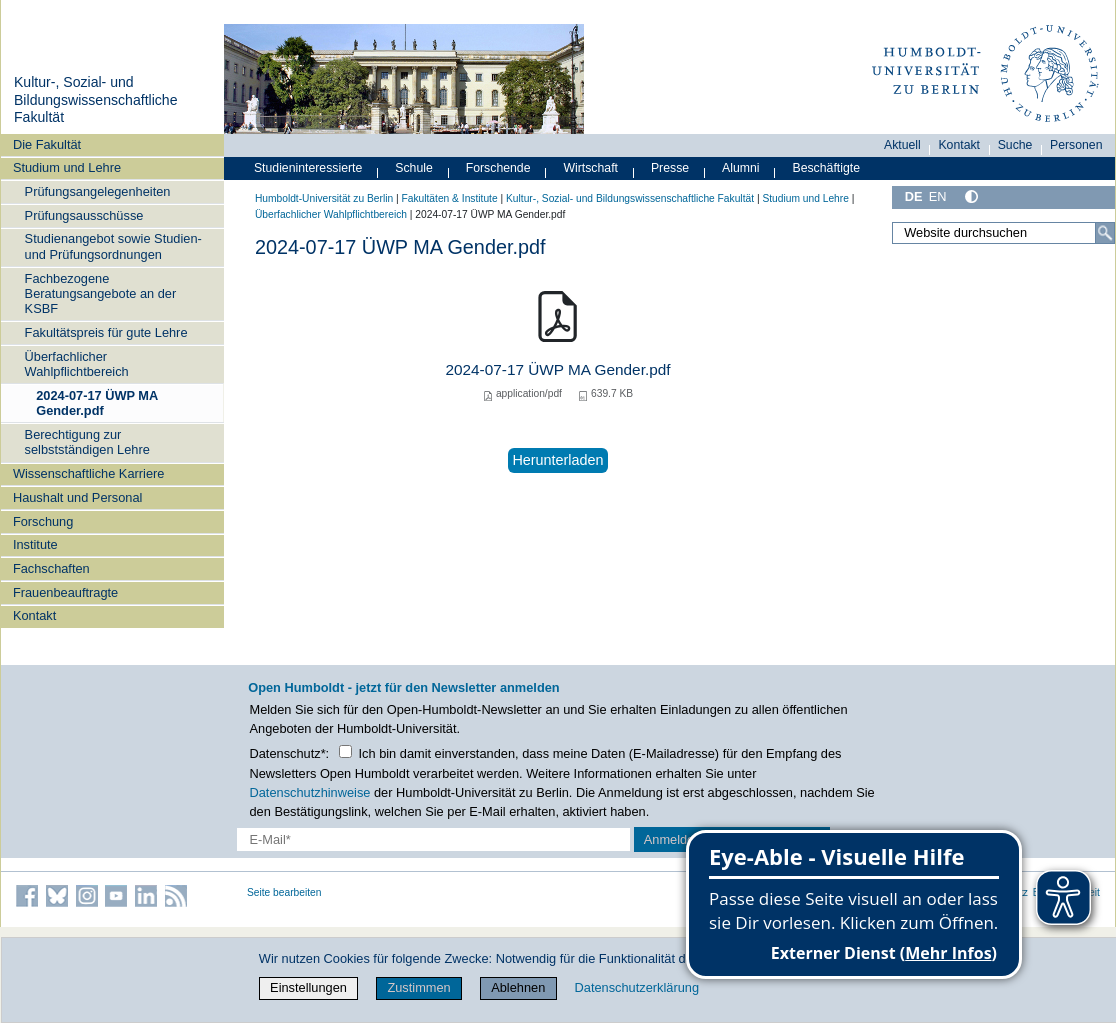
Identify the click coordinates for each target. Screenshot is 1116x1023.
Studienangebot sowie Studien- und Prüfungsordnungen (113, 246)
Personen (1076, 145)
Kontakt (34, 615)
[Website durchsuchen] (1003, 233)
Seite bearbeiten (284, 892)
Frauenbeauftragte (65, 592)
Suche (1015, 145)
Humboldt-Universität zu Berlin (324, 198)
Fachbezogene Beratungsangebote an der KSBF (101, 294)
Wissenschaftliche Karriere (88, 473)
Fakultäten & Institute (449, 198)
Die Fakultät (47, 144)
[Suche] (1105, 233)
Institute (35, 544)
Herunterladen (557, 460)
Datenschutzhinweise (310, 792)
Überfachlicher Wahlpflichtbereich (77, 364)
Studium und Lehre (67, 167)
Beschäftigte (826, 168)
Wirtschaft (590, 168)
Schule (414, 168)
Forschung (43, 521)
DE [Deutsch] (914, 196)
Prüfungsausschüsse (84, 215)
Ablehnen (518, 987)
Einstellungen (308, 987)
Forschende (498, 168)
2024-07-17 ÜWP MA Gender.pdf (97, 403)
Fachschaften (51, 568)
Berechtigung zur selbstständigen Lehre (87, 442)
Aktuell (902, 145)
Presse (670, 168)
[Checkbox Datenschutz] (345, 751)
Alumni (741, 168)
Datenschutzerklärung (637, 987)
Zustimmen (418, 987)
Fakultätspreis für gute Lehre (106, 332)
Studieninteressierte (308, 168)
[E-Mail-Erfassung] (433, 839)
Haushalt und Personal (77, 497)
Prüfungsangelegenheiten (98, 191)
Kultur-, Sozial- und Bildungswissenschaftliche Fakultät (96, 99)
